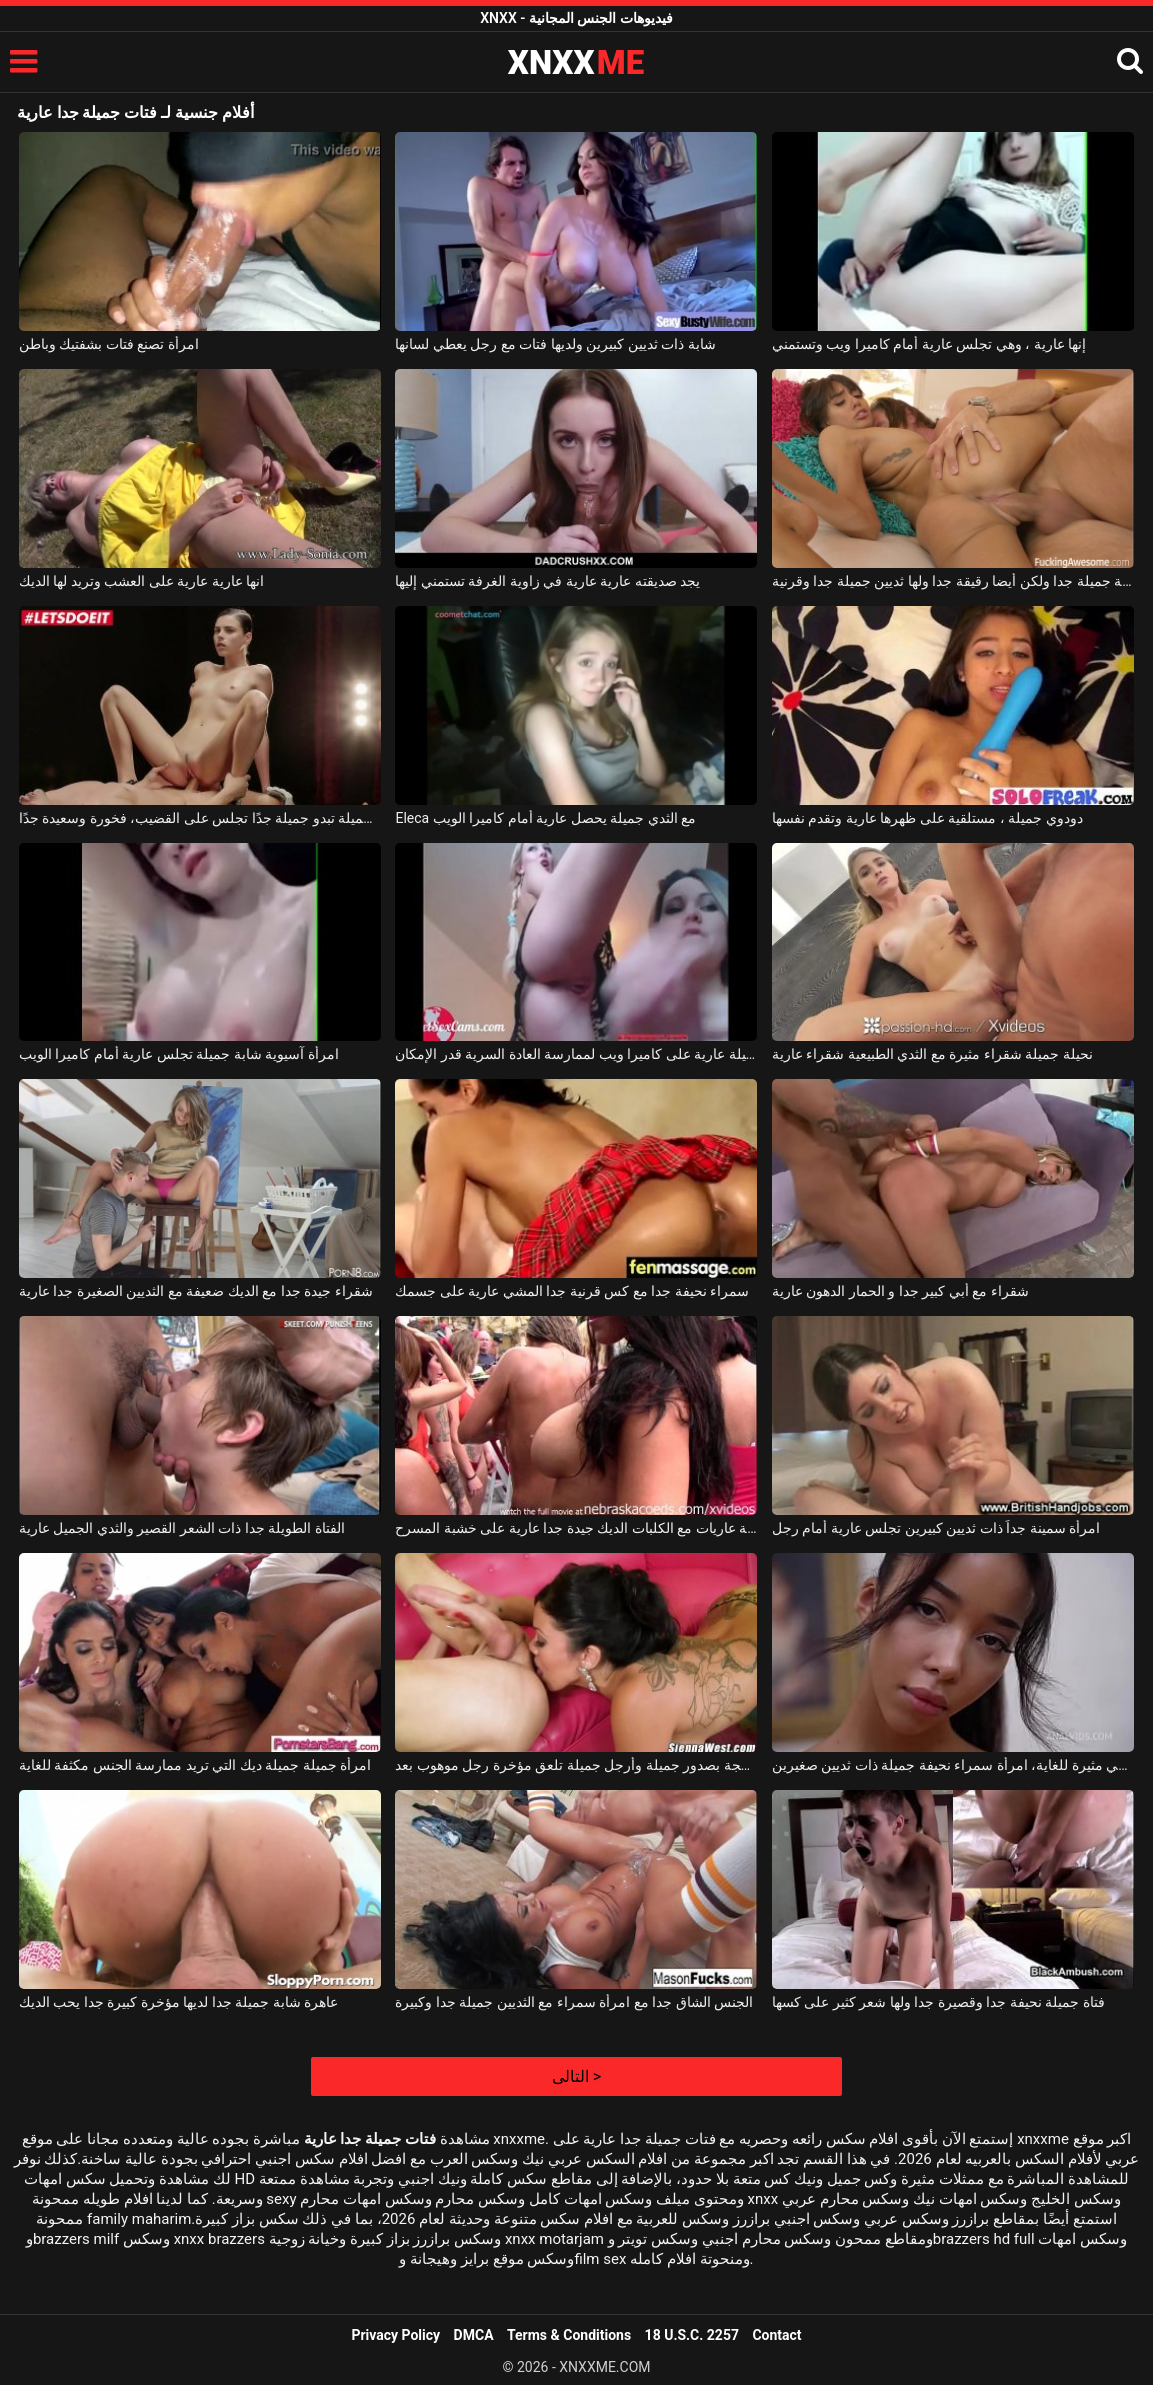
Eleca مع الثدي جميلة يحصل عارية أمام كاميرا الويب (545, 818)
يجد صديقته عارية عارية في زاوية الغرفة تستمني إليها (547, 581)
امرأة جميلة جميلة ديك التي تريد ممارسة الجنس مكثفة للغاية (195, 1765)
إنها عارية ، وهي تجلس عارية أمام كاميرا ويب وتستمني (929, 344)
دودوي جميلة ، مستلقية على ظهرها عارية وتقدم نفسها (927, 818)
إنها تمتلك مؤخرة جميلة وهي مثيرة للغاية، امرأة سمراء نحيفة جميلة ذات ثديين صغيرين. (953, 1765)
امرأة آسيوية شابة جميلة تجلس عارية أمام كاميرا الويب (179, 1054)
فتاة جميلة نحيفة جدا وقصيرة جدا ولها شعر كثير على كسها (938, 2002)
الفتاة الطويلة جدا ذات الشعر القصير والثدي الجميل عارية (182, 1528)
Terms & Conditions (569, 2335)
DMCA (474, 2335)
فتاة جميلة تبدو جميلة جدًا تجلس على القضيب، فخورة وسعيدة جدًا (200, 818)
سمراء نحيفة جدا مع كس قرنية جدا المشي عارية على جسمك (572, 1291)
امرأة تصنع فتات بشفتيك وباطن (109, 344)
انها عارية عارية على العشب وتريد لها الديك (141, 581)
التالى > (576, 2076)
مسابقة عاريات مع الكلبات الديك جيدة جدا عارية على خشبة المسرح (576, 1528)
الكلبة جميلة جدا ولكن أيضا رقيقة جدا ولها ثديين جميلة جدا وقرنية (953, 581)
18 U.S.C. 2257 (692, 2335)
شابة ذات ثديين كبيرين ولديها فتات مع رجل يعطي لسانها (555, 344)
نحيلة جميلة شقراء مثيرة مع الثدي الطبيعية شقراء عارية (932, 1054)
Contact (776, 2335)
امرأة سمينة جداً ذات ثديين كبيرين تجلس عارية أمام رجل (936, 1528)
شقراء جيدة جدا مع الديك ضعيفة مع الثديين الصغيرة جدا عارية (196, 1291)
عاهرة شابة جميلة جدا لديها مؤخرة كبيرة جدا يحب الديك (178, 2002)
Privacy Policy (395, 2335)
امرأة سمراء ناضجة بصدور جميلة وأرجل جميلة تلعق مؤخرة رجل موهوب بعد (576, 1765)
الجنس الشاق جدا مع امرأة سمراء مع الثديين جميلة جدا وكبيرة (574, 2002)
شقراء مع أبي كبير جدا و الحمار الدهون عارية (900, 1291)
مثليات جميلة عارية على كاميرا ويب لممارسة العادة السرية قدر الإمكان (576, 1054)
